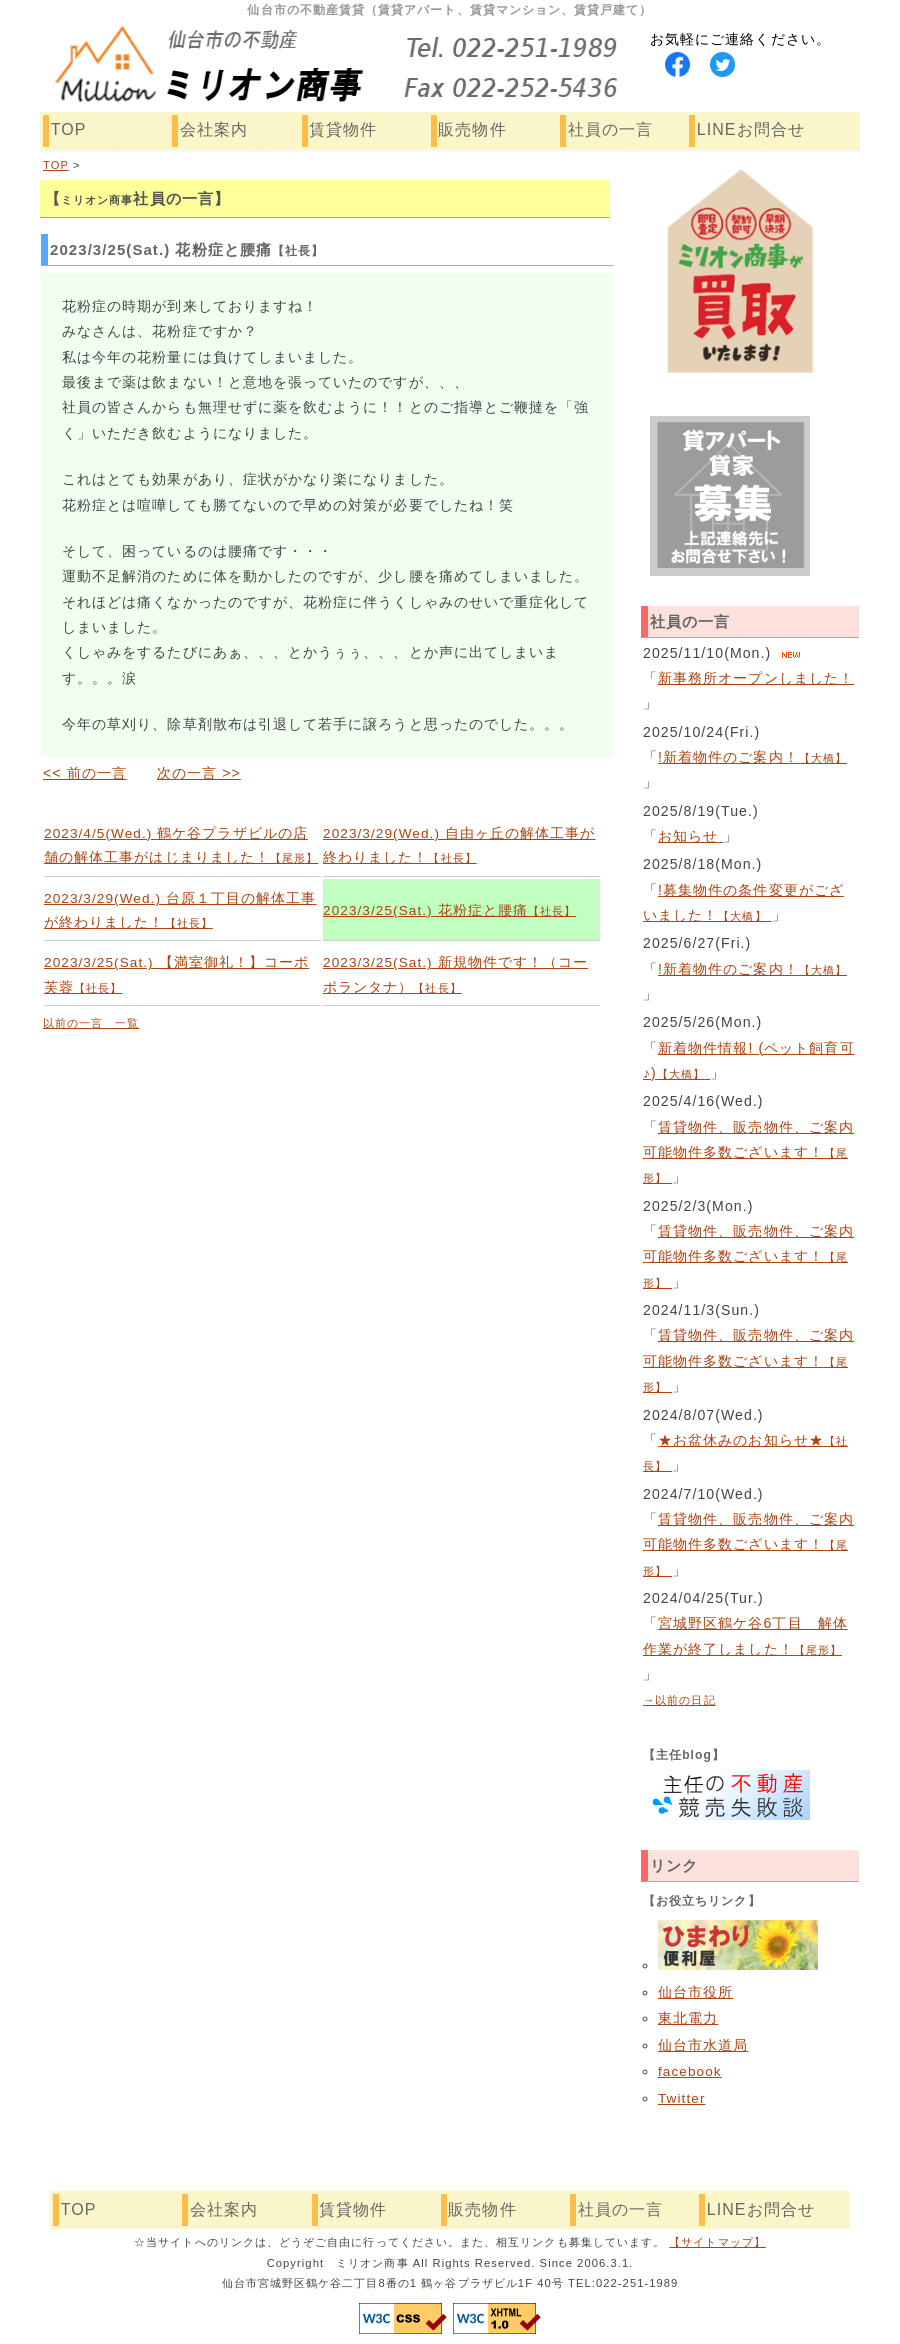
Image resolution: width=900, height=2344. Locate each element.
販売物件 (472, 129)
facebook (690, 2071)
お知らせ (690, 836)
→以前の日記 (679, 1700)
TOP (69, 129)
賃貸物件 (343, 129)
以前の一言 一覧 (91, 1023)
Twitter (682, 2098)
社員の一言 (610, 129)
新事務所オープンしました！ (756, 678)
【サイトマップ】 (717, 2242)
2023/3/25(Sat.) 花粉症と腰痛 (449, 910)
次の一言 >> (199, 773)
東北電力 (688, 2018)
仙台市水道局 (703, 2045)
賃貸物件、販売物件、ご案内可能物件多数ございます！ (748, 1152)
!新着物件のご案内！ (752, 757)
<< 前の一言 (85, 773)
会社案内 (214, 129)
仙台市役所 (695, 1992)
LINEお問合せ (751, 129)
